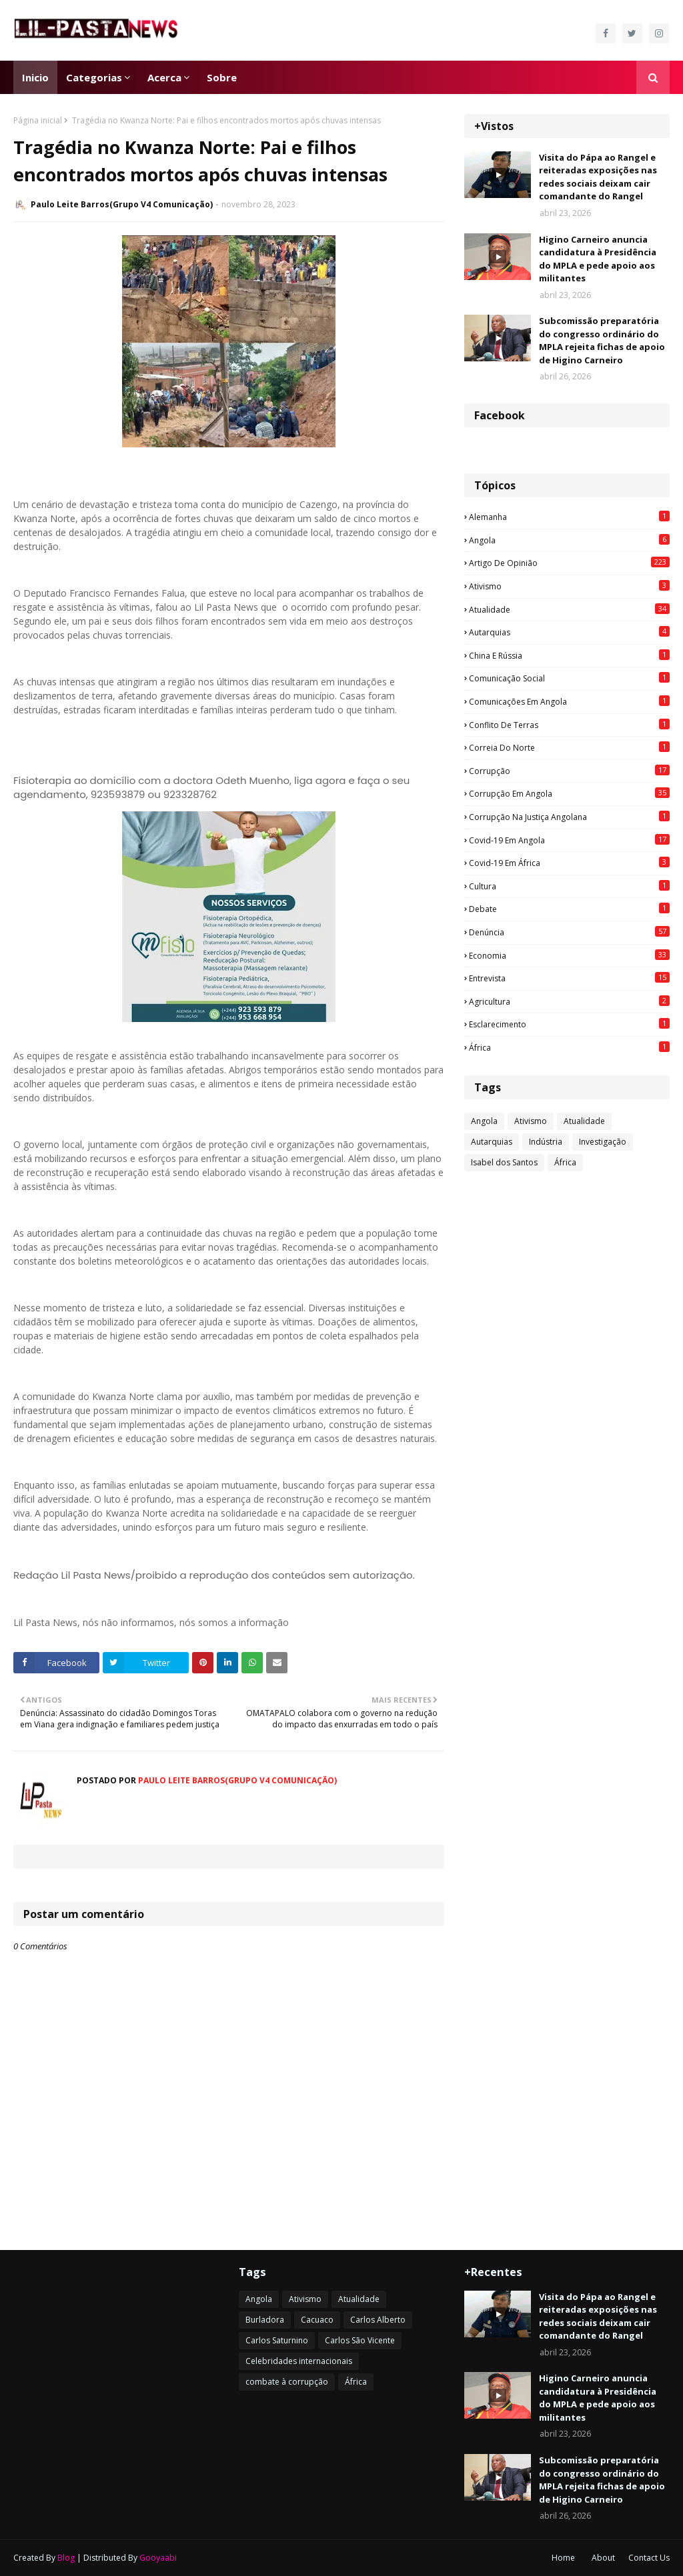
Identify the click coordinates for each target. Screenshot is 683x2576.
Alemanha (569, 517)
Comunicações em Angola (569, 701)
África (569, 1047)
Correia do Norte (569, 747)
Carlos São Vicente (360, 2340)
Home (563, 2557)
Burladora (264, 2319)
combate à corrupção (286, 2381)
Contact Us (649, 2557)
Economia (569, 955)
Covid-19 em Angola (569, 840)
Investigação (602, 1141)
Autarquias (569, 632)
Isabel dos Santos (504, 1162)
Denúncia (569, 932)
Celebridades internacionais (298, 2361)
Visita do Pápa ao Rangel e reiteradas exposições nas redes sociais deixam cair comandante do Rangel (598, 177)
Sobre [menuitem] (222, 77)
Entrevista (569, 978)
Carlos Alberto (378, 2319)
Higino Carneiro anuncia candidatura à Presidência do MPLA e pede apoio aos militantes (597, 259)
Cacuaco (317, 2319)
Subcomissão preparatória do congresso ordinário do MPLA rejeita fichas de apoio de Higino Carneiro (602, 340)
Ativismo (569, 586)
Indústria (545, 1141)
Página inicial (37, 120)
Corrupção (569, 771)
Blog (66, 2557)
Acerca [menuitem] (164, 77)
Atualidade (569, 609)
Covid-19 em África (569, 863)
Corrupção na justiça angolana (569, 817)
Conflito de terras (569, 725)
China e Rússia (569, 655)
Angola (569, 540)
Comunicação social (569, 678)
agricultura (569, 1001)
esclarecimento (569, 1024)
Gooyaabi (158, 2557)
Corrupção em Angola (569, 793)
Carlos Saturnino (276, 2340)
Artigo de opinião (569, 563)
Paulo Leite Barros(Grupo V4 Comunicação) (122, 204)
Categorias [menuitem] (94, 77)
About (603, 2557)
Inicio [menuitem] (35, 77)
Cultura (569, 886)
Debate (569, 909)
